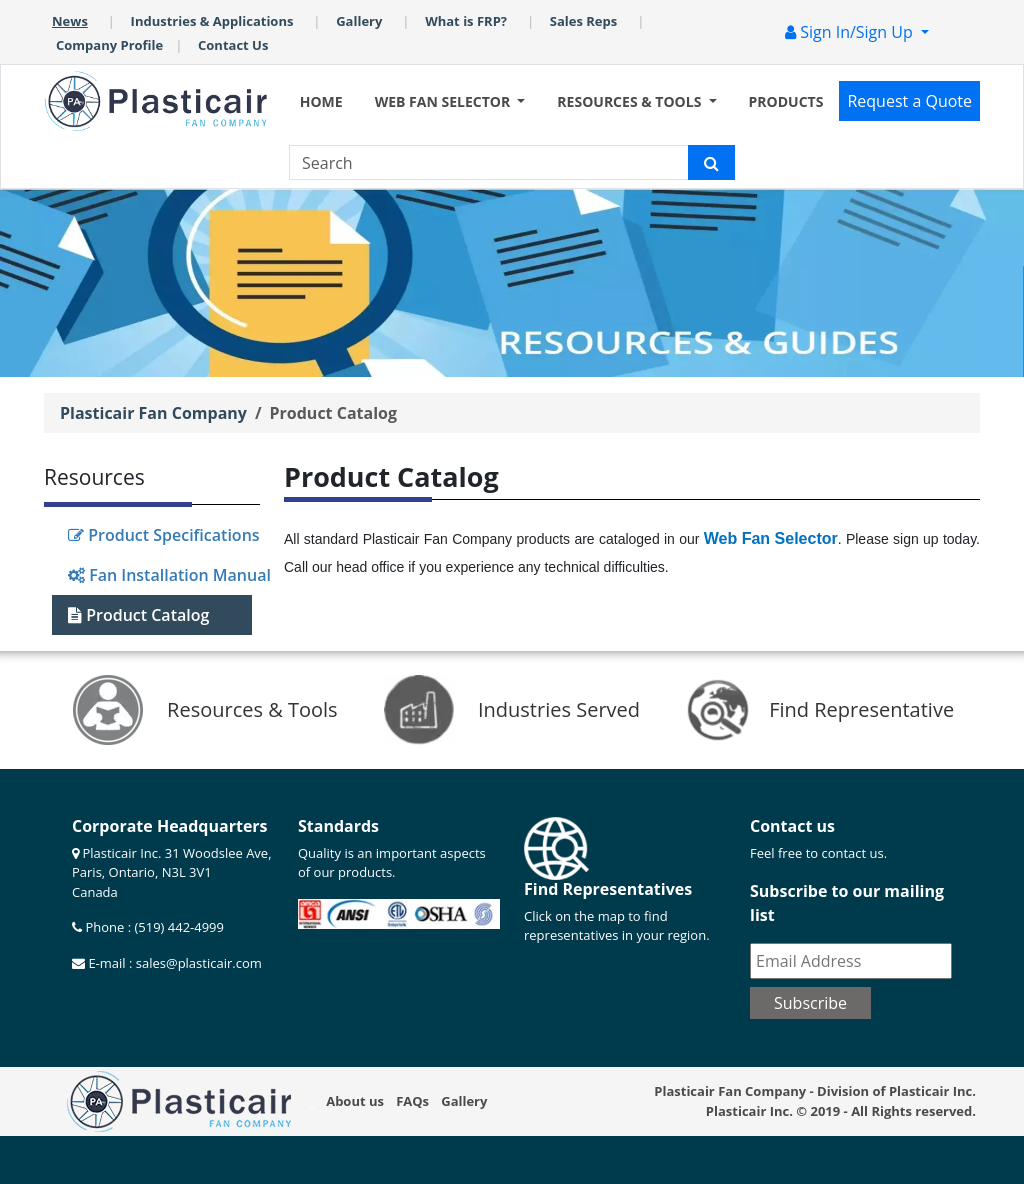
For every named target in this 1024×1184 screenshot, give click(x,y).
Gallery (359, 21)
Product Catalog (138, 615)
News (70, 21)
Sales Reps (583, 21)
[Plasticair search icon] (711, 162)
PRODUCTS (786, 101)
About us (355, 1101)
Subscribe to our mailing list (847, 903)
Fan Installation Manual (152, 575)
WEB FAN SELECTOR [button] (444, 101)
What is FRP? (466, 21)
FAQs (412, 1101)
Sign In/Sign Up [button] (851, 32)
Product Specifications (152, 535)
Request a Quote (909, 101)
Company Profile (109, 45)
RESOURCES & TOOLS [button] (631, 101)
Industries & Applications (212, 21)
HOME (321, 101)
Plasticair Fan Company (153, 413)
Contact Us (233, 45)
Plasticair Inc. (749, 1111)
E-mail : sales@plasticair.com (173, 963)
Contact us (792, 826)
